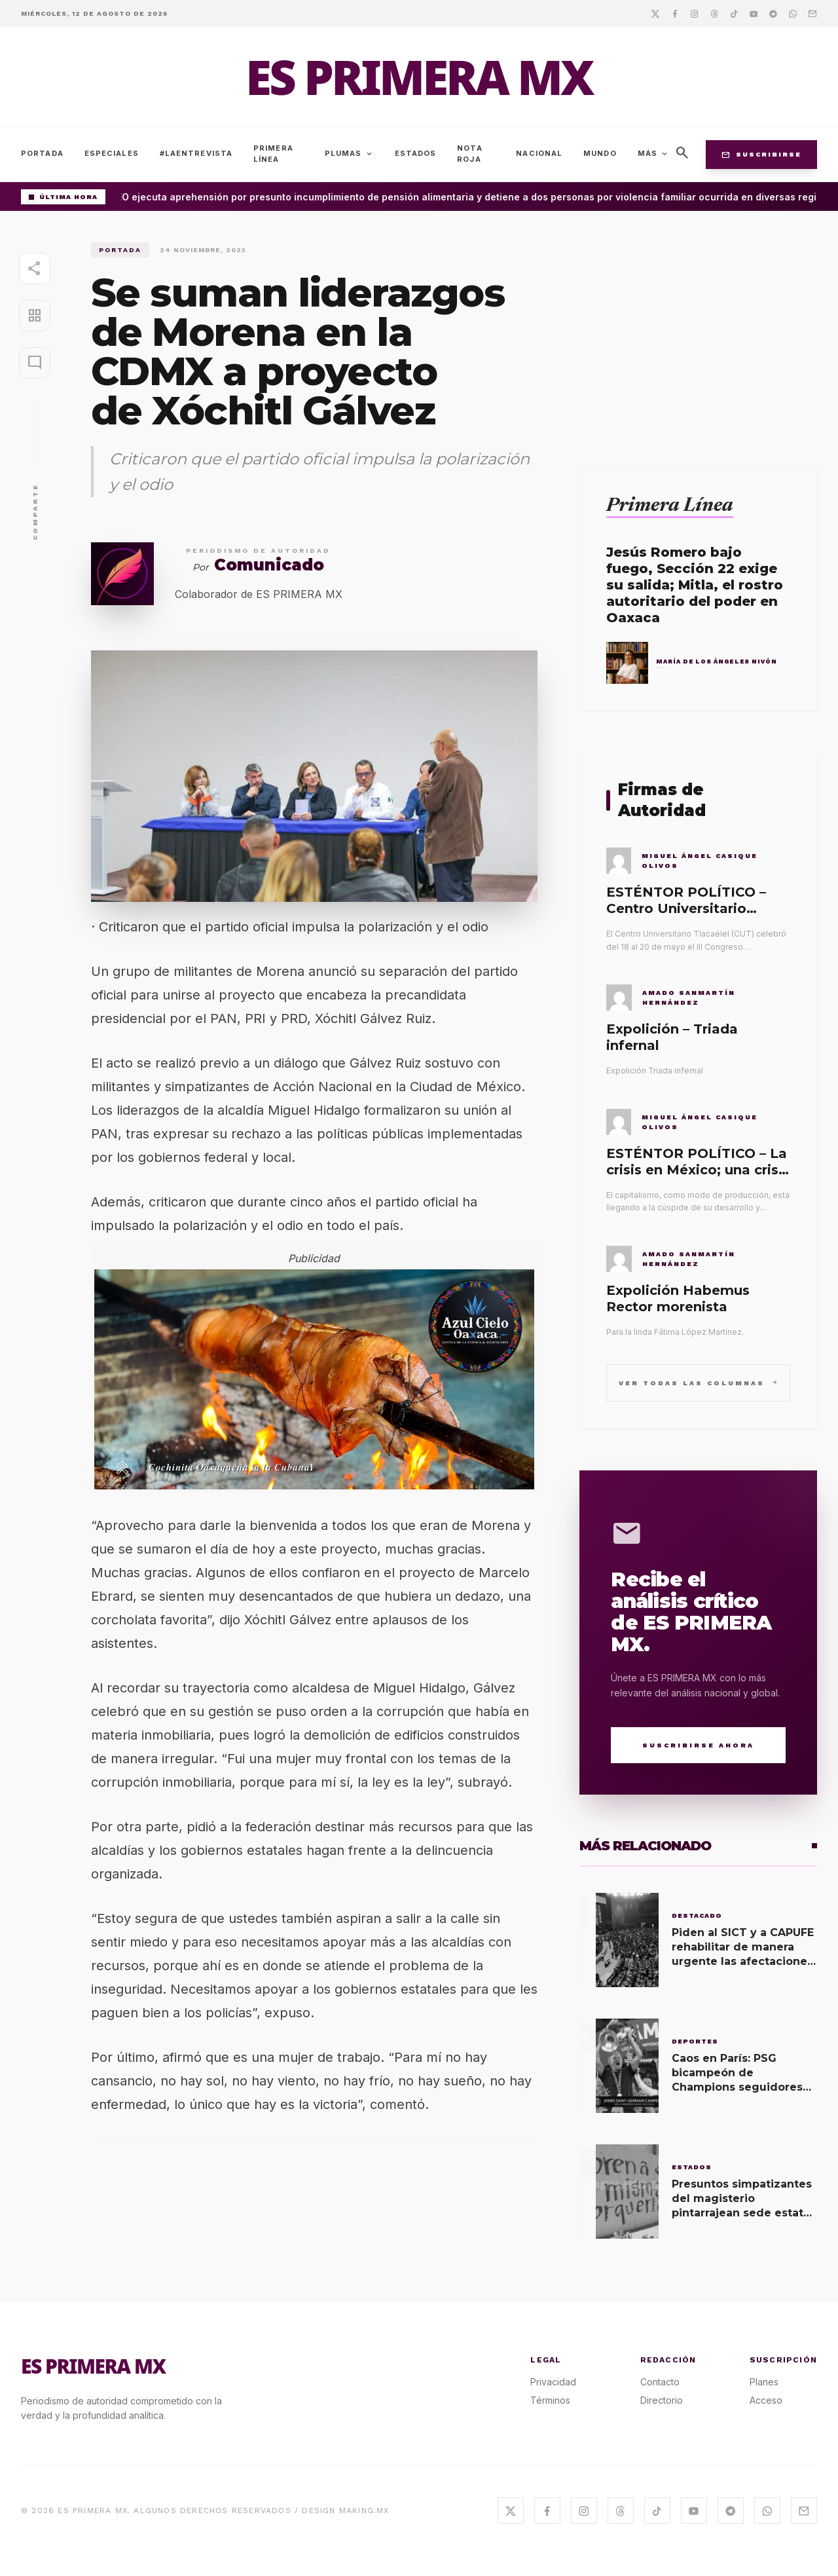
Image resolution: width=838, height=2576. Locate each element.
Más (653, 153)
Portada (42, 153)
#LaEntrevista (196, 153)
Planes (764, 2381)
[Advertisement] (698, 334)
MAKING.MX (364, 2510)
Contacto (660, 2381)
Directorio (661, 2400)
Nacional (539, 153)
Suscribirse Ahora (698, 1745)
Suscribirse (761, 154)
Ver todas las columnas (698, 1382)
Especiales (111, 153)
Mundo (600, 153)
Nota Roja (469, 153)
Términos (550, 2400)
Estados (416, 153)
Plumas (349, 153)
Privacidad (553, 2381)
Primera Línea (273, 153)
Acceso (766, 2400)
